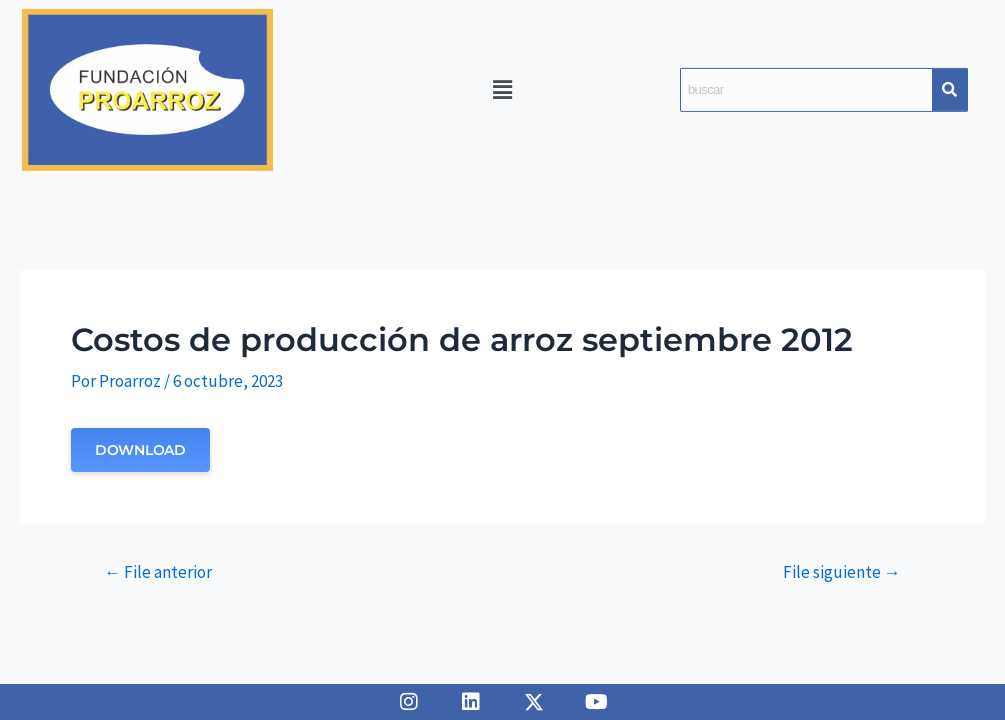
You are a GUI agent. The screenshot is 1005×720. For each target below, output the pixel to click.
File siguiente (842, 572)
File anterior (158, 572)
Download (140, 450)
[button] (502, 89)
